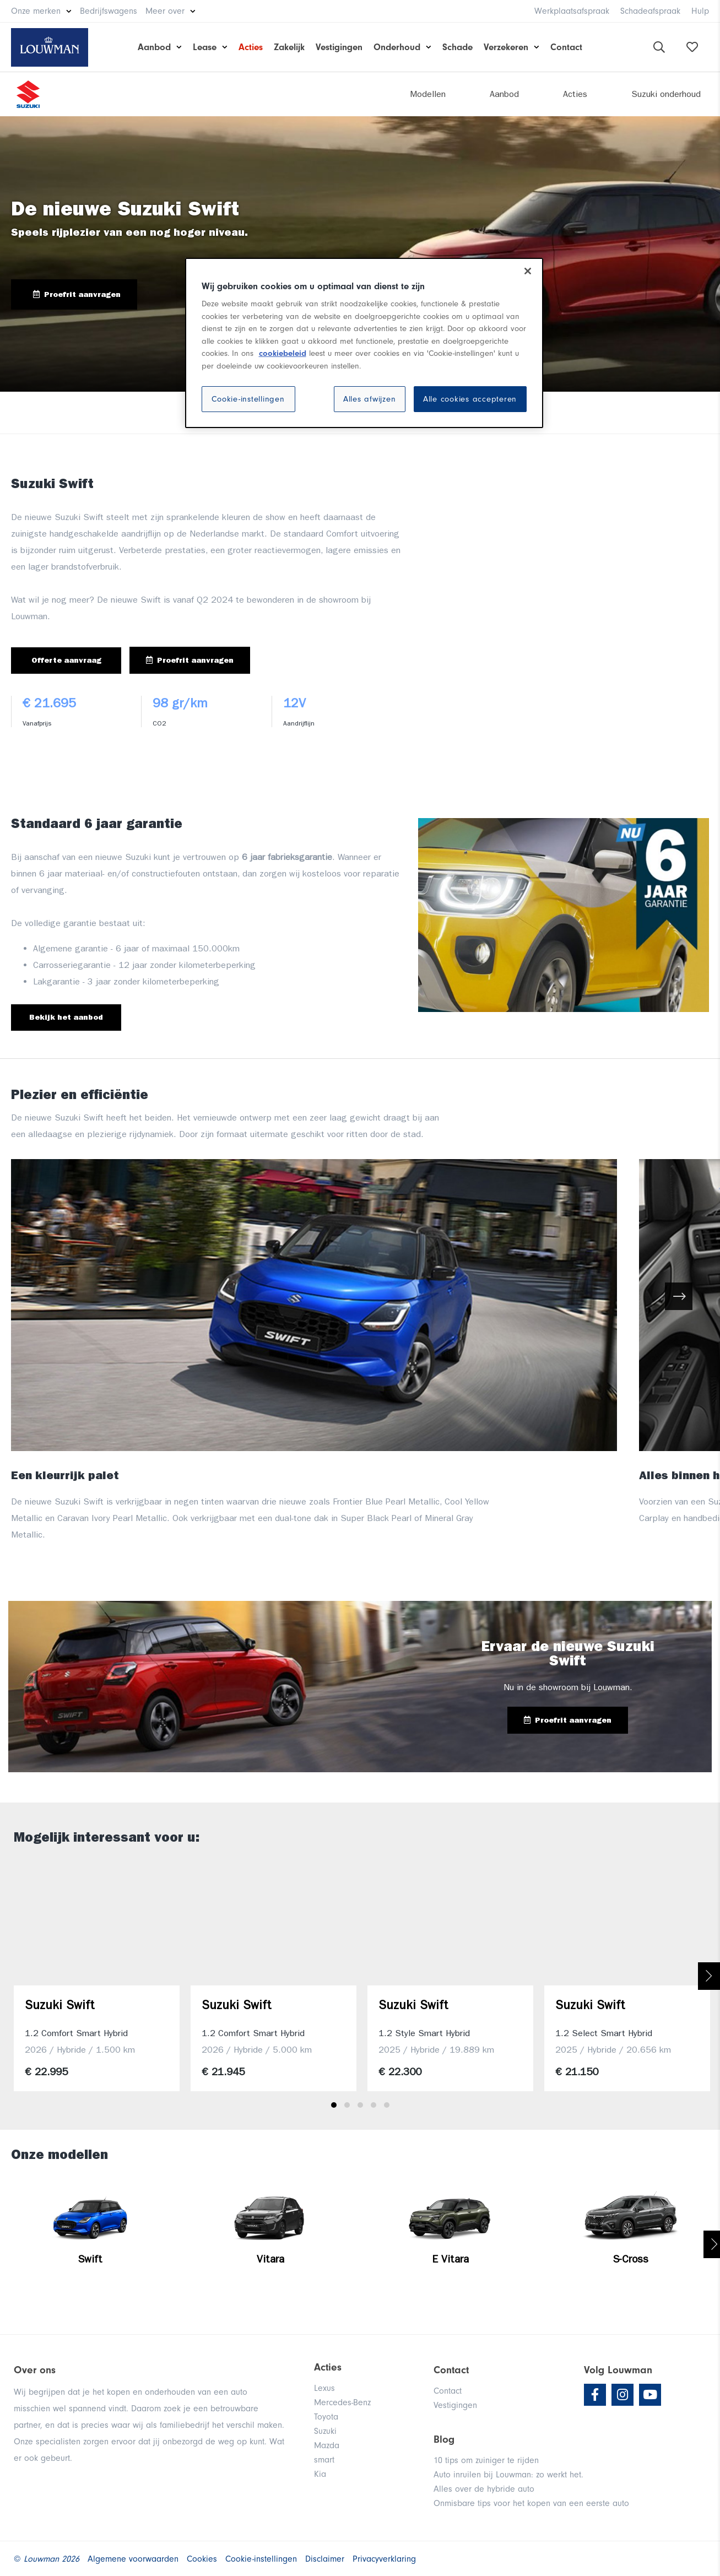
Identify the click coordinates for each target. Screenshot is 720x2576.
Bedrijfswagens (108, 11)
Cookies (202, 2559)
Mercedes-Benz (342, 2402)
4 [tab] (373, 2105)
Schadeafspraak (650, 11)
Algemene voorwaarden (133, 2559)
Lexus (324, 2388)
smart (324, 2460)
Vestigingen (339, 47)
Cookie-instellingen (248, 399)
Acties (251, 47)
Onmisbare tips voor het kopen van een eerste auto (531, 2503)
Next (709, 1976)
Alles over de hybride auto (484, 2489)
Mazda (326, 2445)
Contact (566, 47)
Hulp (700, 11)
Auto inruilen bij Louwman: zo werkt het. (508, 2475)
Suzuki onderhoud (666, 94)
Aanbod (154, 47)
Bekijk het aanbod (66, 1017)
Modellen (428, 94)
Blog (444, 2439)
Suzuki (325, 2431)
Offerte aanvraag (66, 660)
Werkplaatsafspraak (571, 11)
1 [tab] (334, 2105)
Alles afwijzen (369, 399)
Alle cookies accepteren (470, 399)
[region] (364, 343)
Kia (320, 2474)
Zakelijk (289, 47)
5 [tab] (386, 2105)
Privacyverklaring (384, 2559)
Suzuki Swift (60, 2005)
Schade (457, 47)
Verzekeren (506, 47)
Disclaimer (324, 2559)
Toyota (326, 2417)
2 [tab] (347, 2105)
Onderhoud (396, 47)
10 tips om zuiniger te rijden (486, 2460)
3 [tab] (360, 2105)
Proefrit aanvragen (77, 294)
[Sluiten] (528, 271)
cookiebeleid (282, 353)
